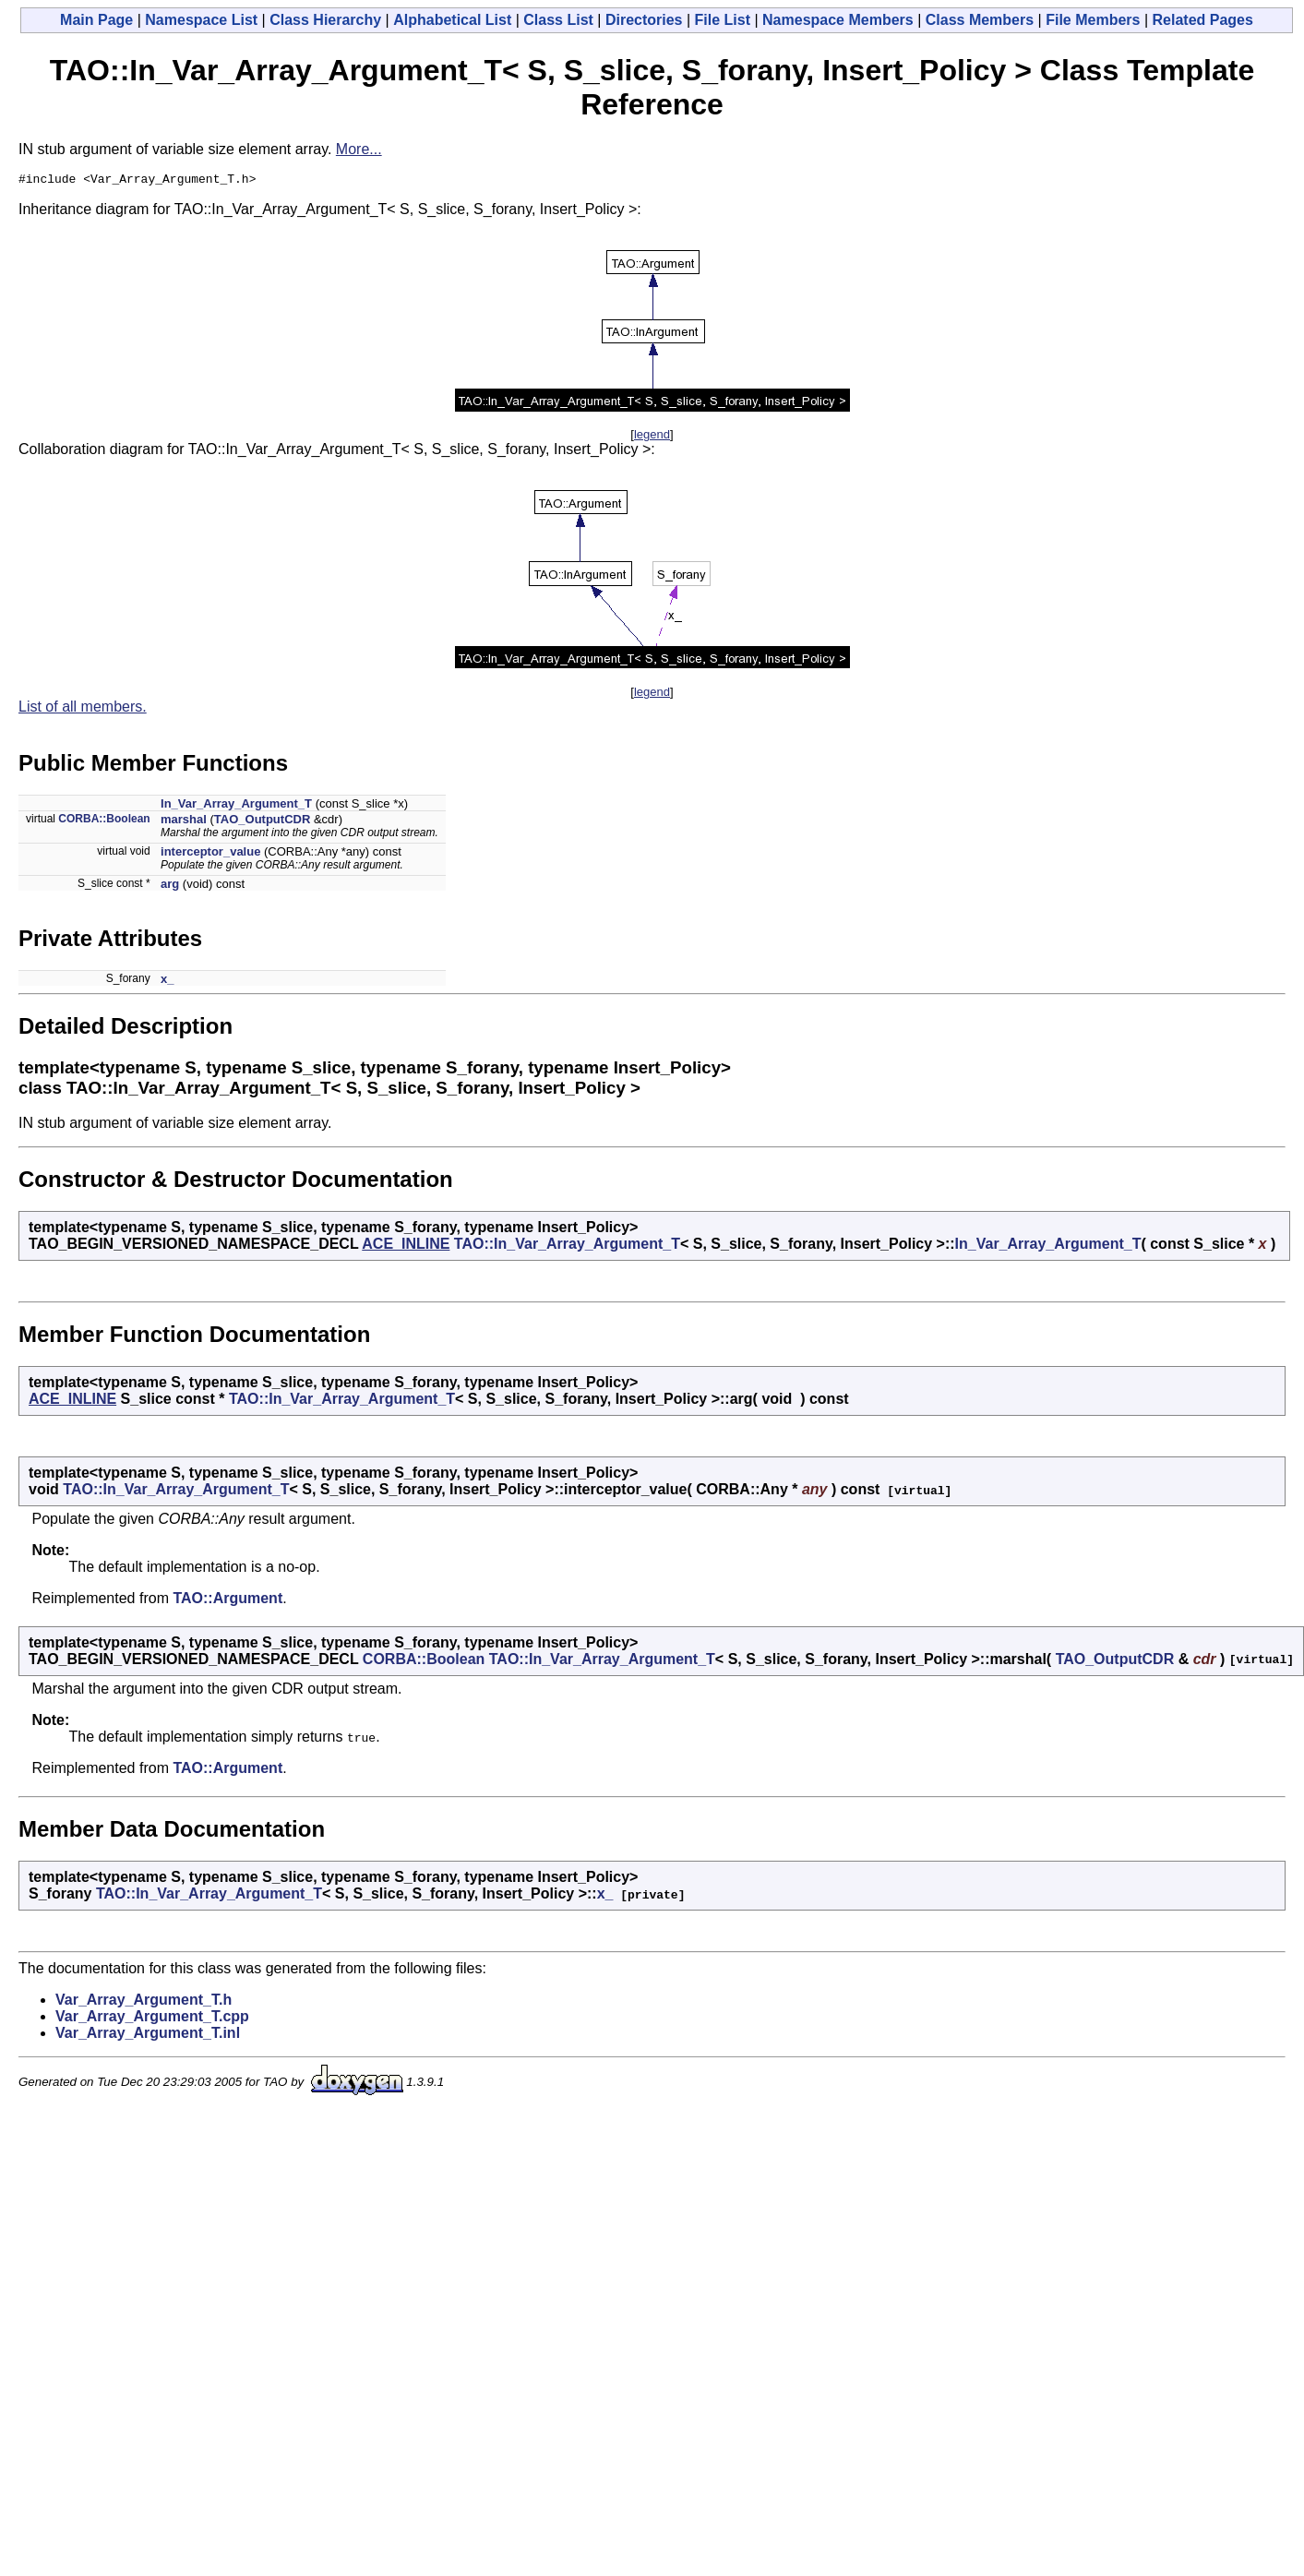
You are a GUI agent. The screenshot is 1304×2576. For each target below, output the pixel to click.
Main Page (96, 20)
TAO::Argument (227, 1601)
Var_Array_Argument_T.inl (147, 2035)
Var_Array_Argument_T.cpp (152, 2019)
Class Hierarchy (325, 20)
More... (359, 149)
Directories (644, 20)
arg (170, 886)
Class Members (980, 20)
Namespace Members (838, 20)
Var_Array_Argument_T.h (143, 2002)
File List (722, 20)
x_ (167, 981)
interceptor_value (210, 854)
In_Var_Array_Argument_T (236, 806)
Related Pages (1203, 20)
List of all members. (82, 709)
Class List (558, 20)
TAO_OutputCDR (262, 822)
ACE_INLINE (405, 1246)
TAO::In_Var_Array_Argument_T (567, 1246)
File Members (1093, 20)
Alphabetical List (452, 20)
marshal (184, 822)
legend (652, 437)
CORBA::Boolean (104, 821)
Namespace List (201, 20)
